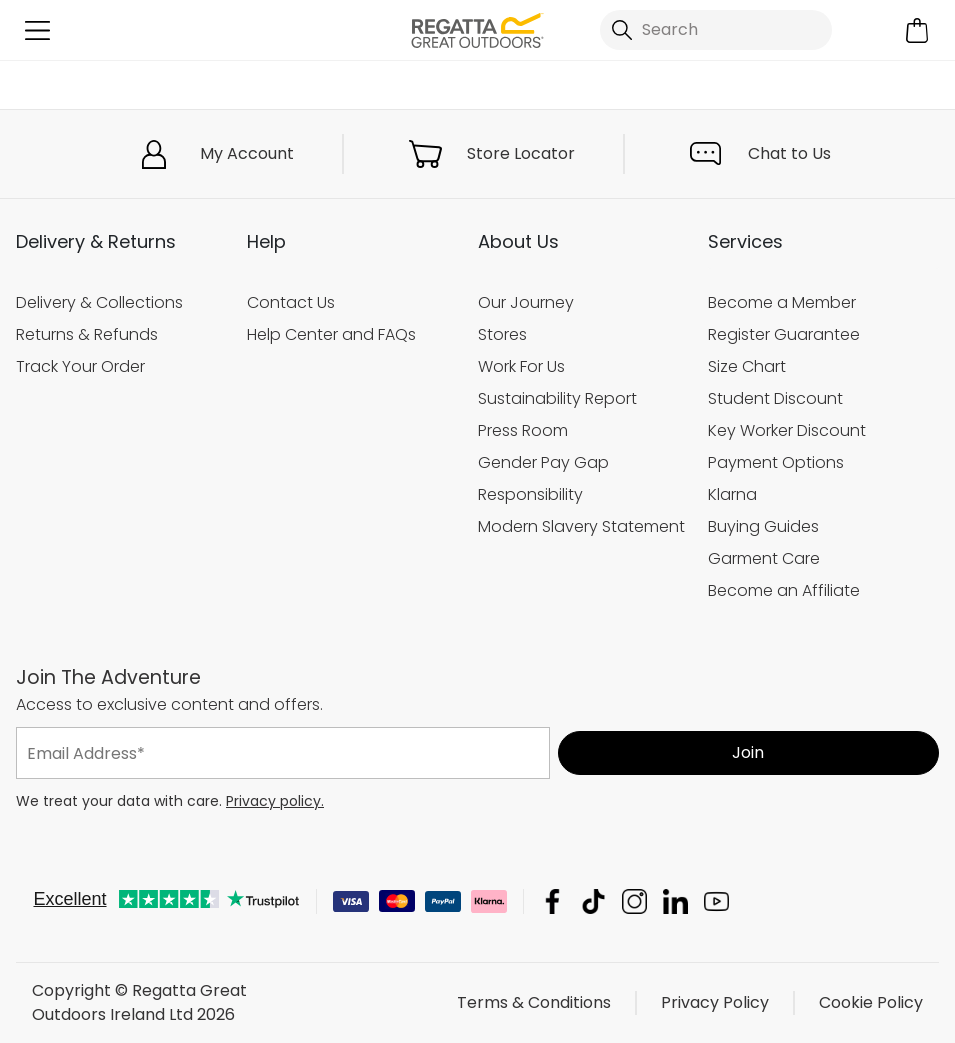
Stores (502, 334)
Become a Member (782, 302)
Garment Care (764, 558)
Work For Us (521, 366)
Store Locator (521, 153)
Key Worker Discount (787, 430)
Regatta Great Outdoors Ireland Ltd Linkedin (675, 901)
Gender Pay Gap (543, 462)
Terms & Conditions (534, 1002)
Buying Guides (763, 526)
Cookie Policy (871, 1002)
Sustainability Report (557, 398)
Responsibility (530, 494)
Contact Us (291, 302)
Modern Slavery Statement (581, 526)
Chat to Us (789, 153)
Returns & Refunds (87, 334)
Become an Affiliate (784, 590)
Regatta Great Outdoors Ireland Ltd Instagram (634, 901)
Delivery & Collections (99, 302)
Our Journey (526, 302)
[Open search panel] (716, 30)
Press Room (523, 430)
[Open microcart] (917, 30)
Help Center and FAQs (331, 334)
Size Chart (747, 366)
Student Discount (775, 398)
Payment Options (776, 462)
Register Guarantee (784, 334)
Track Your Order (80, 366)
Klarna (732, 494)
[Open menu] (37, 30)
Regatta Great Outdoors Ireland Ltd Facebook (552, 901)
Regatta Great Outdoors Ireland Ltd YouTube (716, 901)
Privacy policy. (275, 801)
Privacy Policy (715, 1002)
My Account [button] (247, 153)
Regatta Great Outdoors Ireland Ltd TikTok (593, 901)
